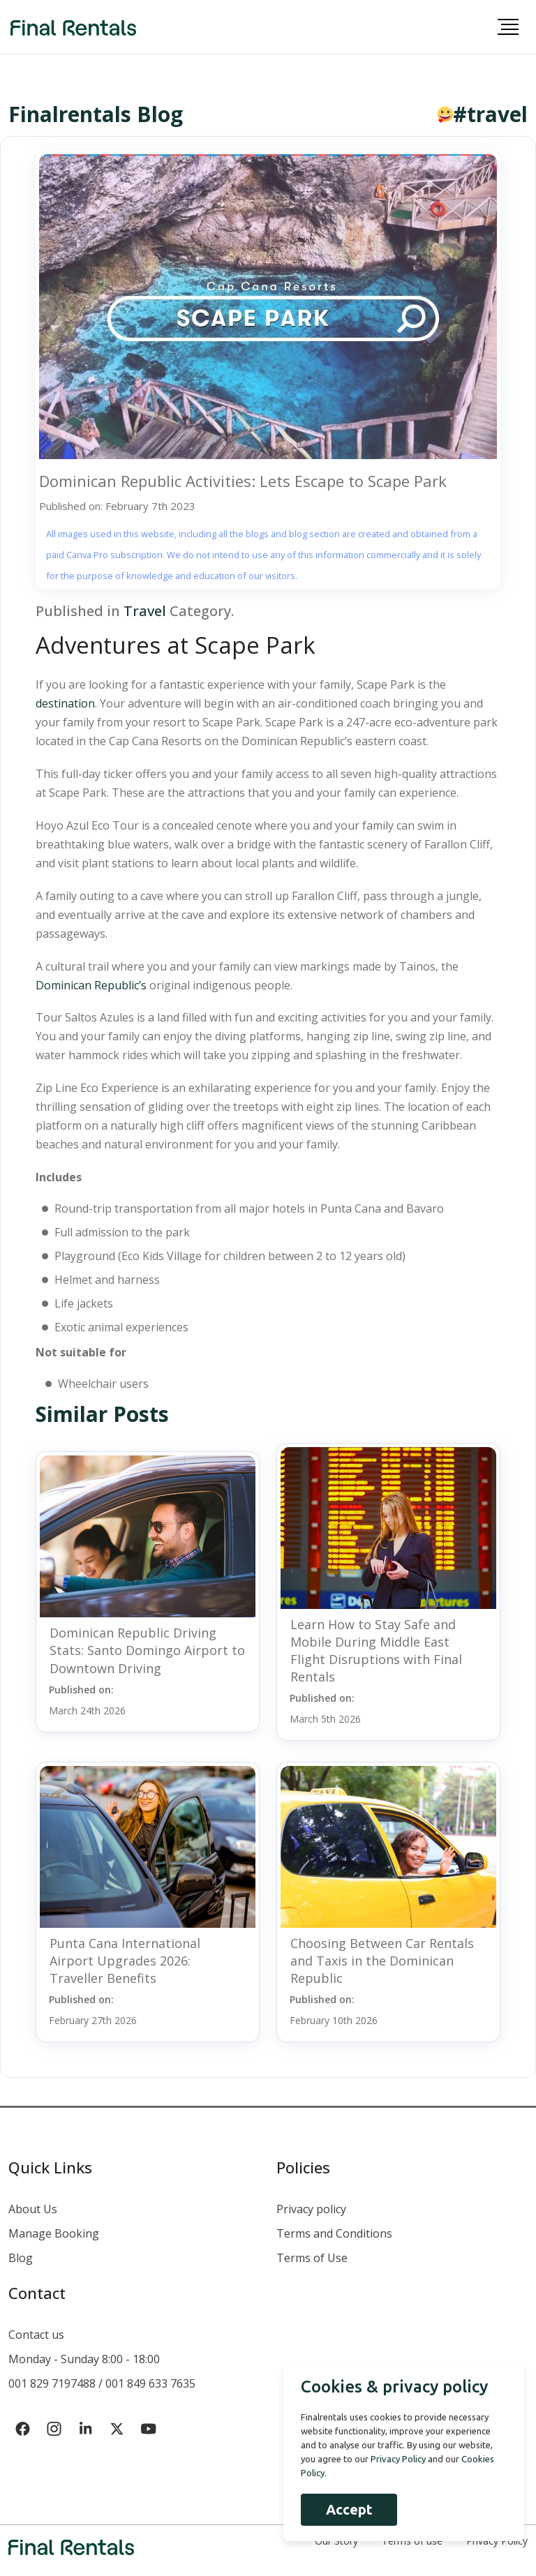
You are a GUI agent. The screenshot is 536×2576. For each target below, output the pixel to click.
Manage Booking (53, 2233)
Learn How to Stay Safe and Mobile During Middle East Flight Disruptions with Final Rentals (376, 1651)
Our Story (336, 2540)
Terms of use (412, 2540)
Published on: (87, 1700)
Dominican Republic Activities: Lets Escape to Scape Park (243, 480)
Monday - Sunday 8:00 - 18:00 (84, 2359)
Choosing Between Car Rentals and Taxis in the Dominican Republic (382, 1960)
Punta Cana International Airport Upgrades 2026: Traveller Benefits (125, 1960)
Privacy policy (311, 2209)
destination (65, 703)
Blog (20, 2258)
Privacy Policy (497, 2540)
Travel (145, 610)
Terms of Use (312, 2258)
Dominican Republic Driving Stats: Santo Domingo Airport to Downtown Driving (147, 1650)
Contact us (36, 2334)
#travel (490, 114)
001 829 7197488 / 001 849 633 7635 (101, 2383)
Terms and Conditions (334, 2233)
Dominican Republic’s (91, 985)
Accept (346, 2509)
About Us (32, 2209)
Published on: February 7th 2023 (117, 506)
